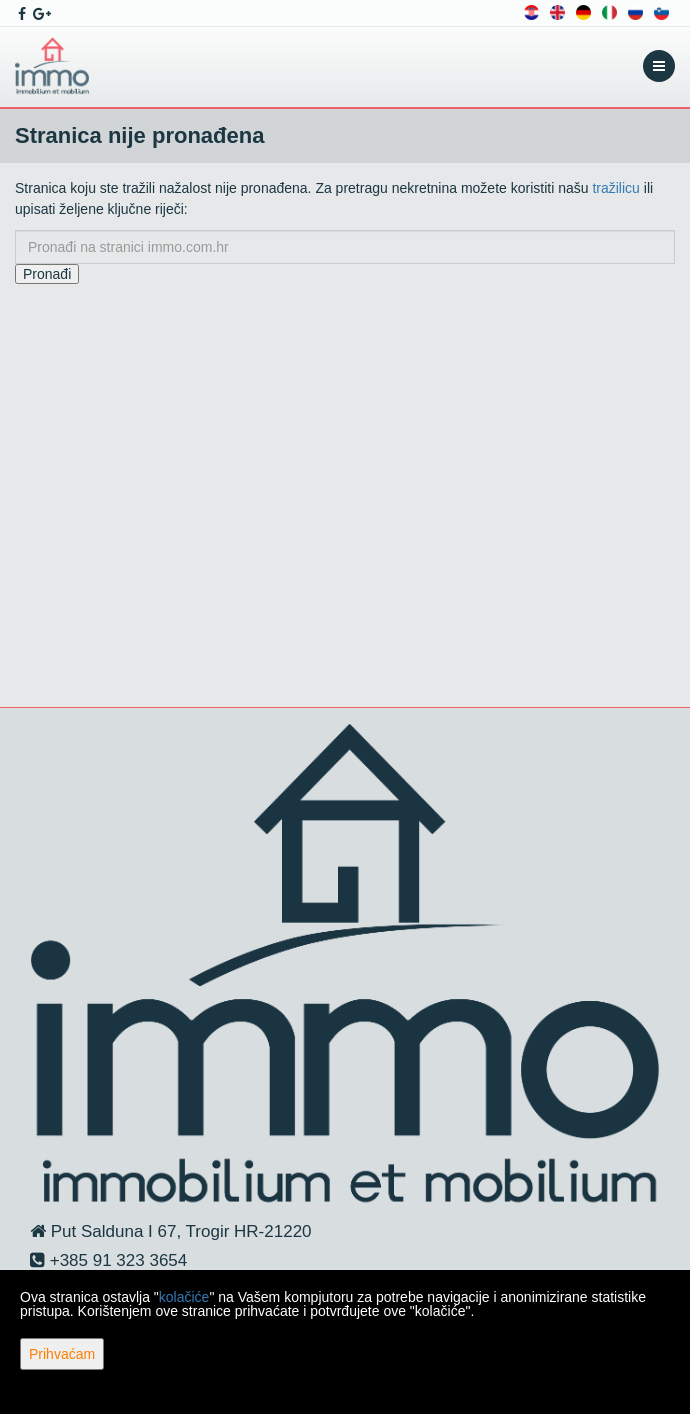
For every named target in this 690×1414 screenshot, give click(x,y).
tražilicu (615, 188)
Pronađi (47, 274)
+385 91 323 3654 (116, 1260)
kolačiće (184, 1297)
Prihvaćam (62, 1354)
